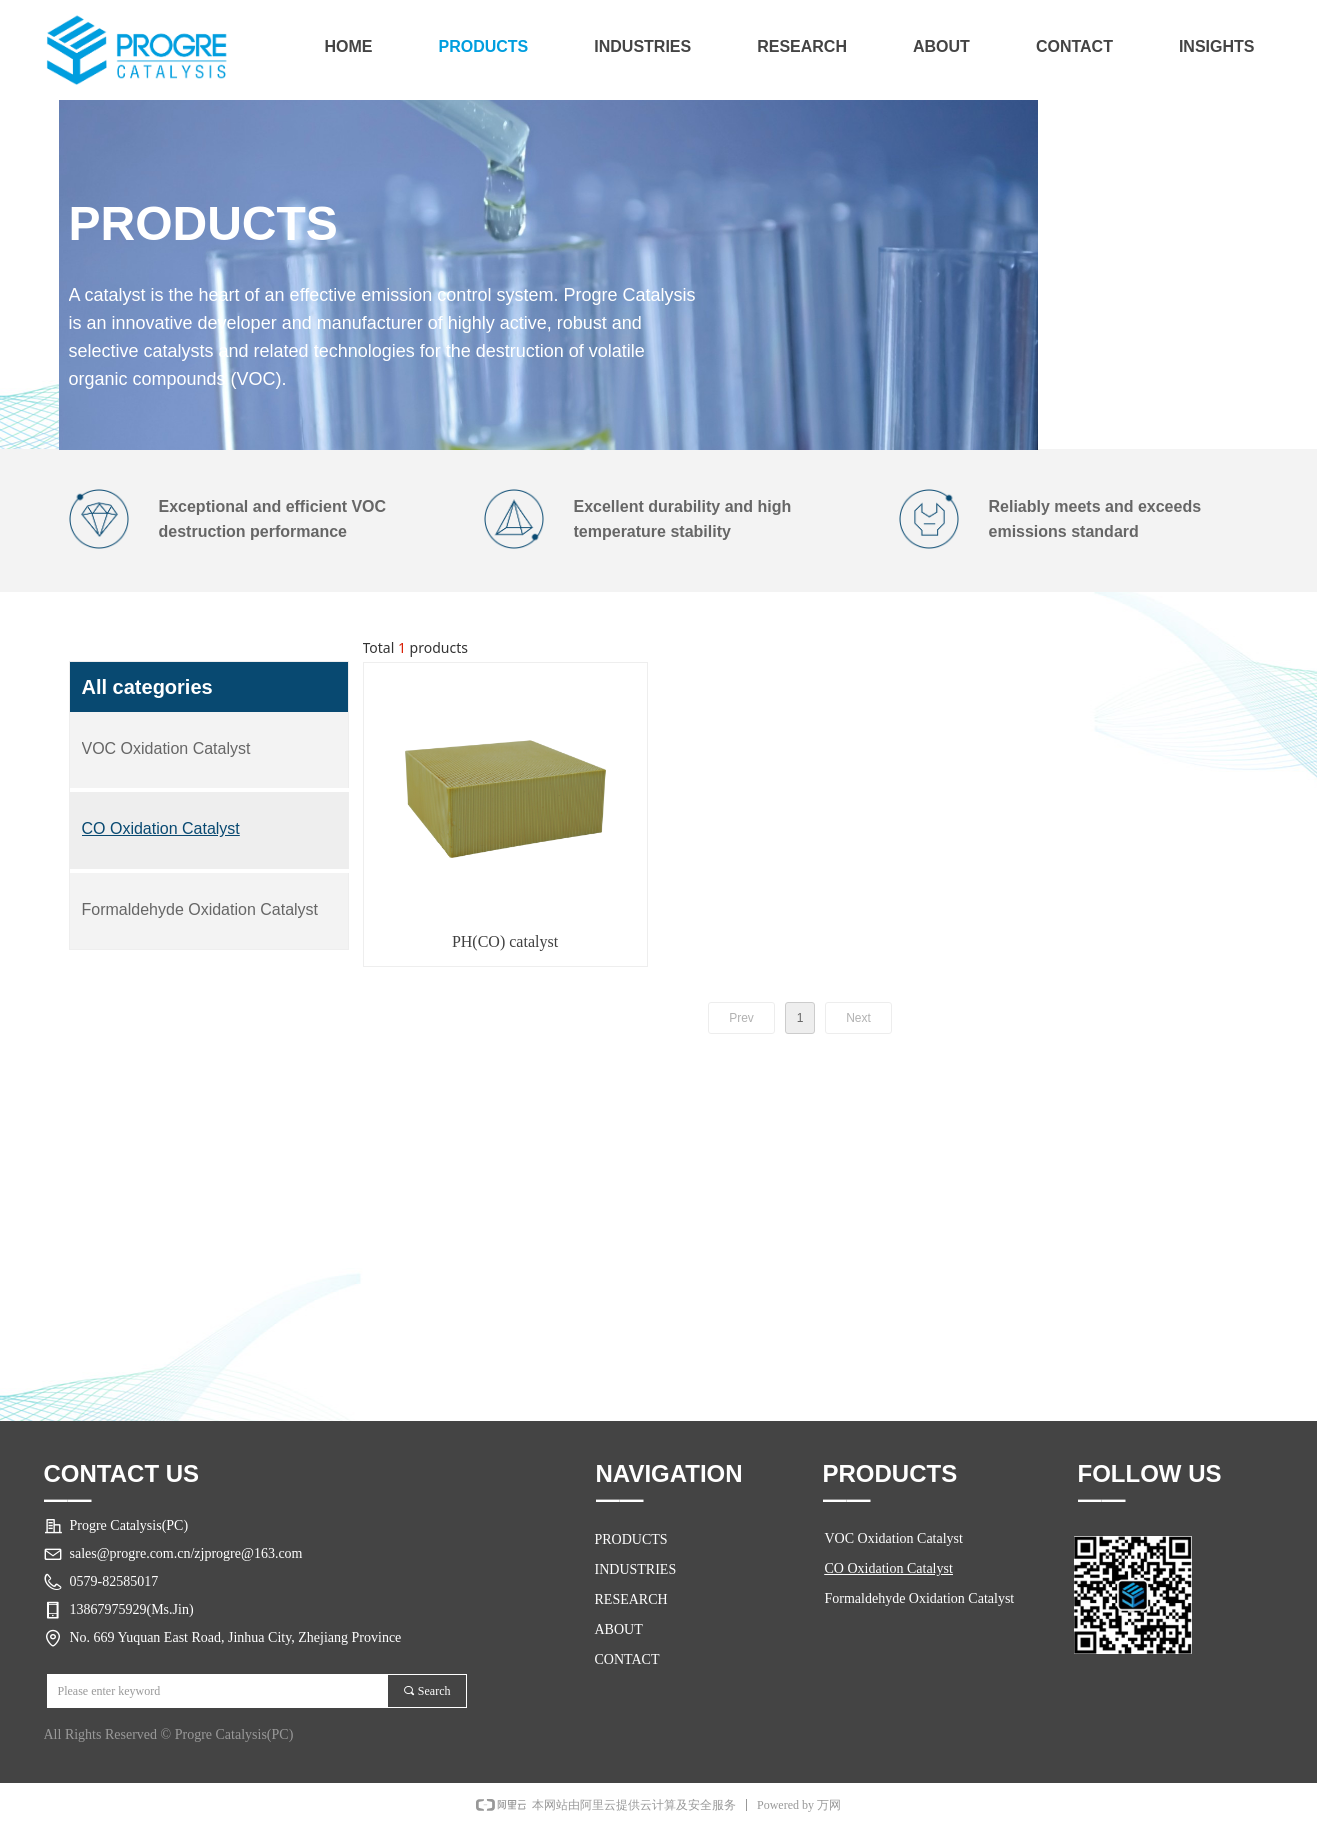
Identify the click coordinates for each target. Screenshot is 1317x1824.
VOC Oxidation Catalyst (894, 1538)
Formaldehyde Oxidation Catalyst (920, 1598)
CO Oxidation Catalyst (889, 1568)
